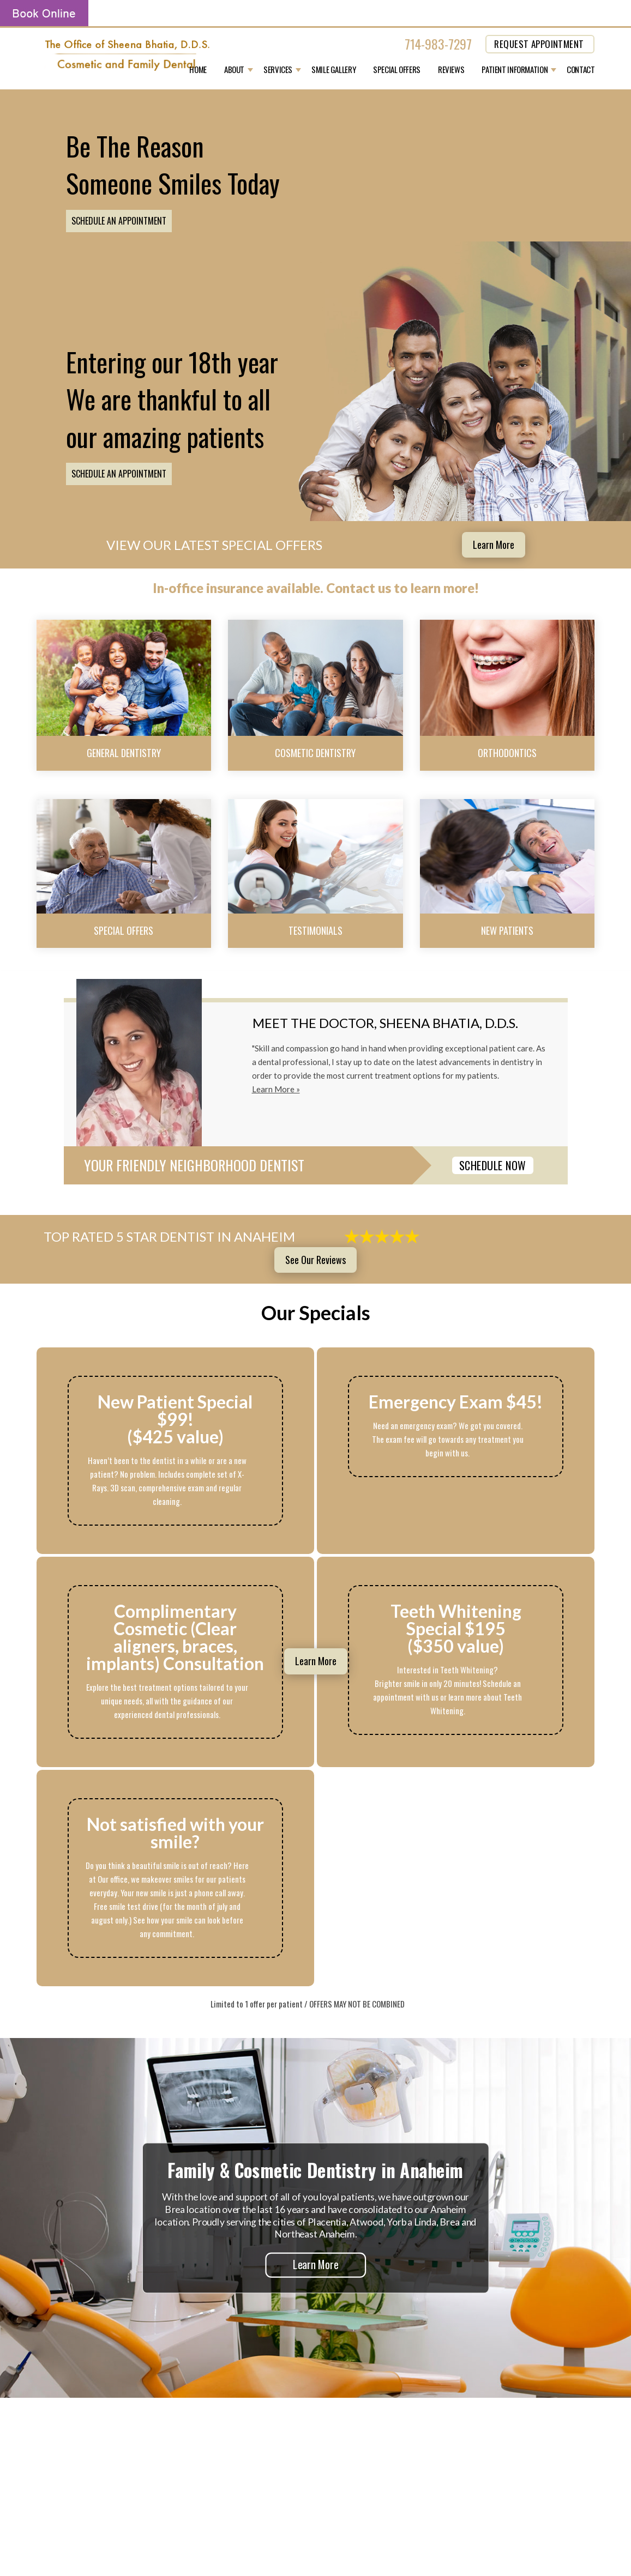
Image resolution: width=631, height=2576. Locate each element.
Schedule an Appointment (118, 220)
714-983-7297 (438, 43)
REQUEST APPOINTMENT (539, 44)
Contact (580, 69)
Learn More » (276, 1089)
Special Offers (396, 69)
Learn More (493, 544)
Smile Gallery (333, 69)
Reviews (451, 69)
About (234, 69)
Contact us (358, 588)
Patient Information (515, 69)
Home (198, 69)
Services (277, 69)
